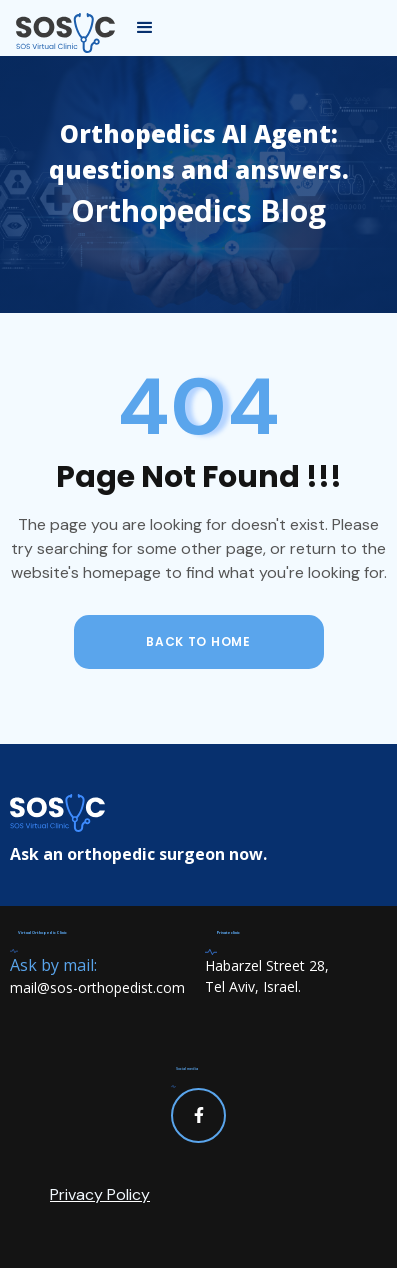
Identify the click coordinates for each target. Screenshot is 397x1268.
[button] (145, 28)
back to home (198, 641)
